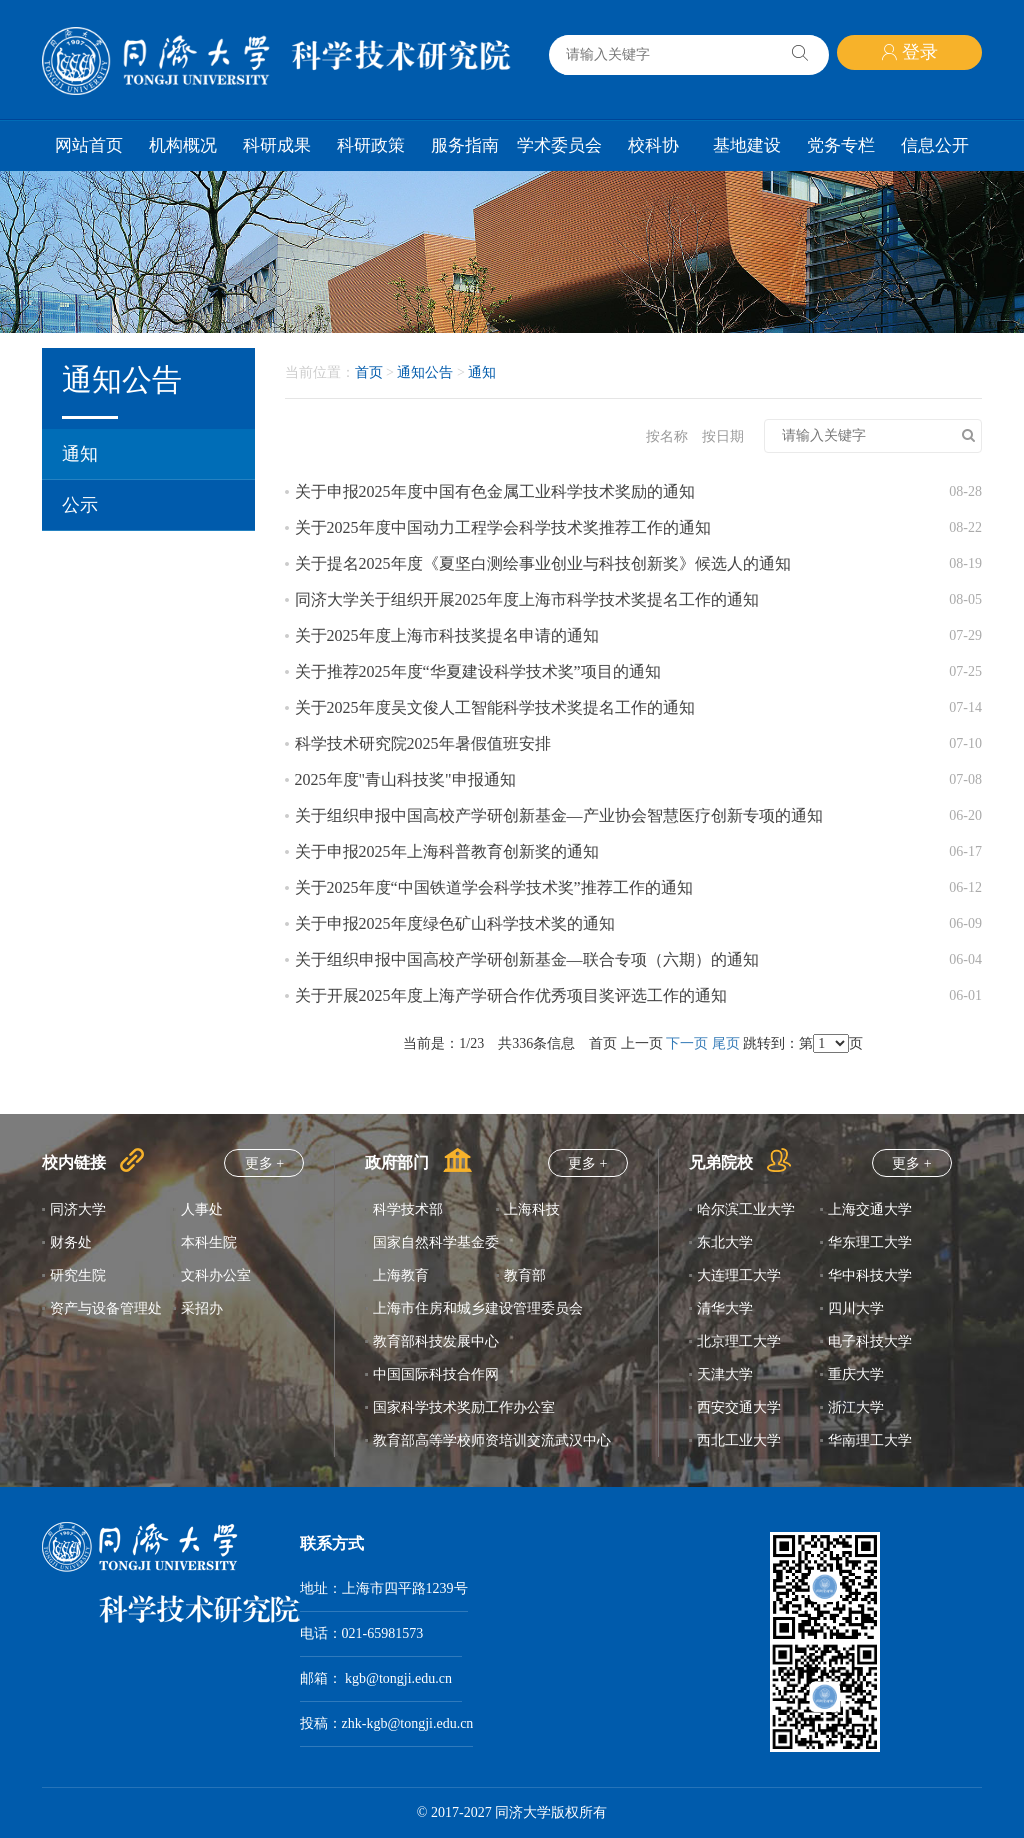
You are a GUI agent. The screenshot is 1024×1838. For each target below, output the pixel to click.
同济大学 (78, 1209)
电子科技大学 (870, 1341)
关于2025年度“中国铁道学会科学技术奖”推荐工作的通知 (494, 887)
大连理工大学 (739, 1275)
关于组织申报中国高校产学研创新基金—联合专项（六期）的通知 (527, 959)
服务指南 (465, 145)
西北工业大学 (739, 1440)
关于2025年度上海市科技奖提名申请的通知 (447, 635)
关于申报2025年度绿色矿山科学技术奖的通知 (455, 923)
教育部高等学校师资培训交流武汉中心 (492, 1440)
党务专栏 (841, 145)
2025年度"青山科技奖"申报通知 (405, 779)
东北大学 (725, 1242)
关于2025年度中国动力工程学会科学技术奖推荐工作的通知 (503, 527)
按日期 (723, 436)
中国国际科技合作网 (436, 1374)
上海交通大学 (870, 1209)
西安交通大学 (739, 1407)
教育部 (525, 1275)
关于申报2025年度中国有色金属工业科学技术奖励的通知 (495, 491)
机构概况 (183, 145)
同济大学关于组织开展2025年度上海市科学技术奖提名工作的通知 (527, 599)
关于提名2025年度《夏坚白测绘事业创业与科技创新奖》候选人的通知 (543, 563)
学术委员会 (559, 145)
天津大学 (725, 1374)
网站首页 (89, 145)
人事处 (202, 1209)
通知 (80, 454)
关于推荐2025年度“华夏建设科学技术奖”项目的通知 (478, 671)
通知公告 (425, 372)
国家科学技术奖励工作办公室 (464, 1407)
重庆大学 (856, 1374)
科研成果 (277, 145)
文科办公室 (216, 1275)
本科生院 (209, 1242)
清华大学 (725, 1308)
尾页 (726, 1043)
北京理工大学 (739, 1341)
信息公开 (935, 145)
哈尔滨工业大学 (746, 1209)
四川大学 (856, 1308)
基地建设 (747, 145)
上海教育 (401, 1275)
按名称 (667, 436)
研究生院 (78, 1275)
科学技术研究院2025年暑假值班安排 (423, 743)
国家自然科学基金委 (436, 1242)
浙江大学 (856, 1407)
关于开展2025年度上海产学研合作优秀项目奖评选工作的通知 (511, 995)
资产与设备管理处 (106, 1308)
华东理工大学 (870, 1242)
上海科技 (532, 1209)
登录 (909, 52)
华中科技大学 (870, 1275)
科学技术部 (408, 1209)
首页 (369, 372)
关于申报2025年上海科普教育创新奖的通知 (447, 851)
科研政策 (371, 145)
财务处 (71, 1242)
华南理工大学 (870, 1440)
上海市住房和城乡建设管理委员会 (478, 1308)
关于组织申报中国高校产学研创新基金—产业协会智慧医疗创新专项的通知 (559, 815)
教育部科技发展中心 (436, 1341)
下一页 (687, 1043)
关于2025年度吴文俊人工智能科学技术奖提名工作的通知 (495, 707)
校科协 (653, 145)
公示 (80, 505)
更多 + (264, 1163)
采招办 (202, 1308)
